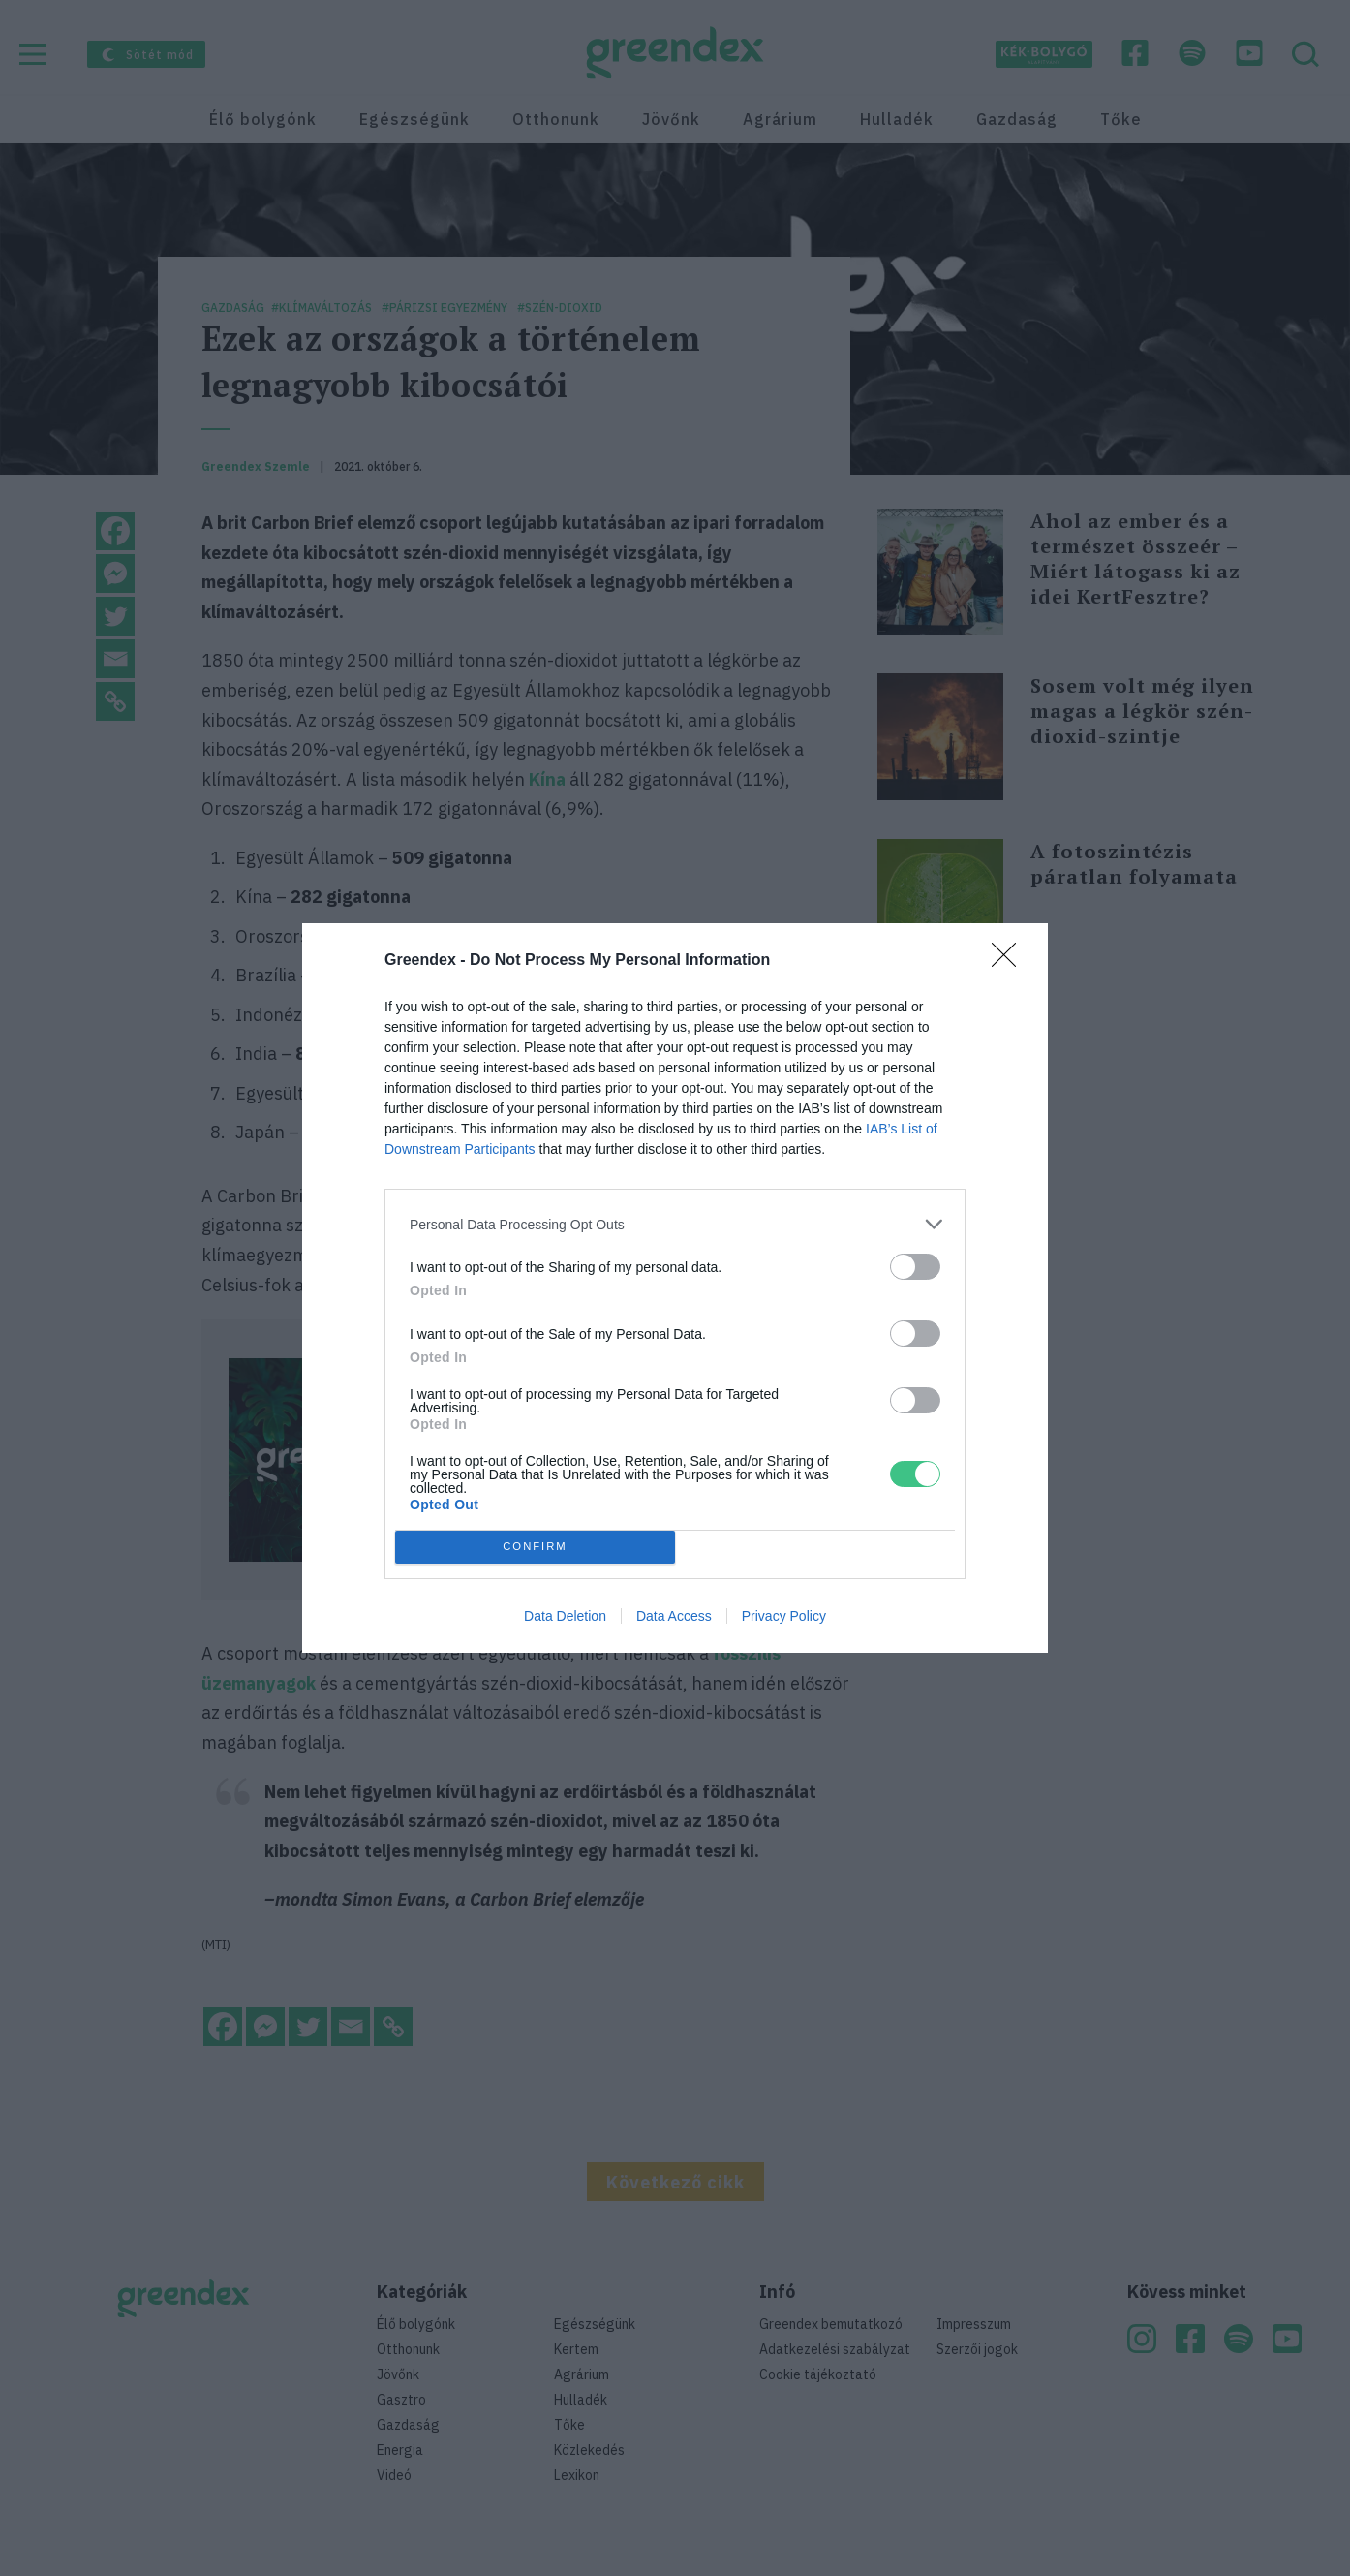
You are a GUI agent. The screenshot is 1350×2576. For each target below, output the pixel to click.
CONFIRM (535, 1547)
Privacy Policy (784, 1616)
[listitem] (675, 1224)
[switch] (915, 1267)
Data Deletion (565, 1616)
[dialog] (675, 1288)
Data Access (674, 1616)
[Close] (1010, 961)
